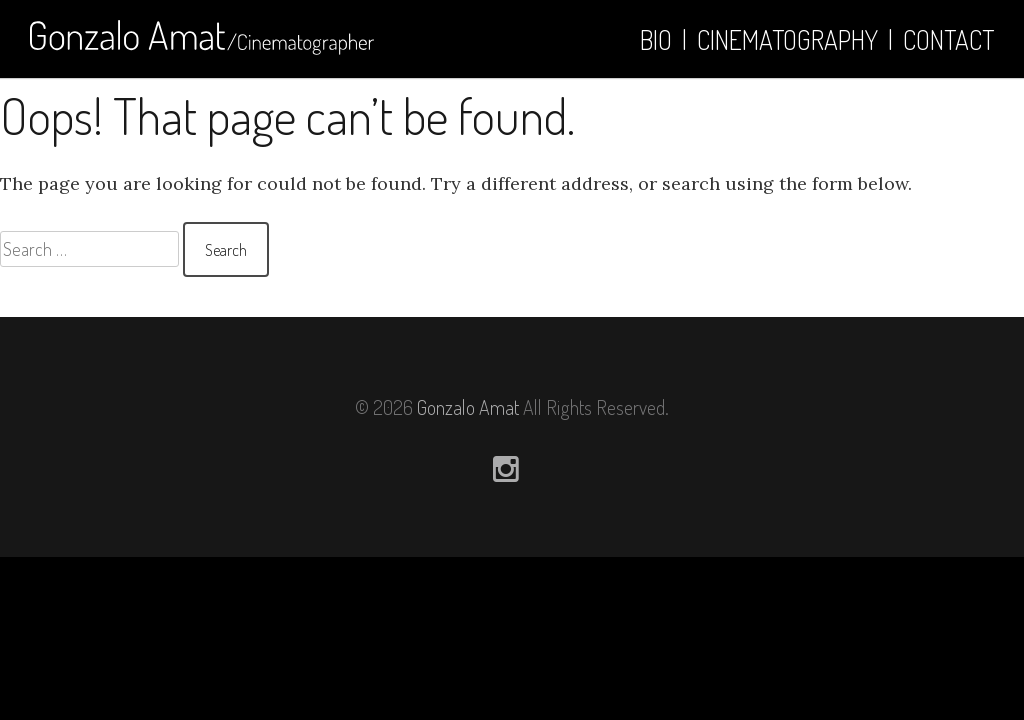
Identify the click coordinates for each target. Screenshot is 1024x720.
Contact (948, 39)
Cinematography (787, 39)
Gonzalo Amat (468, 407)
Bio (656, 39)
